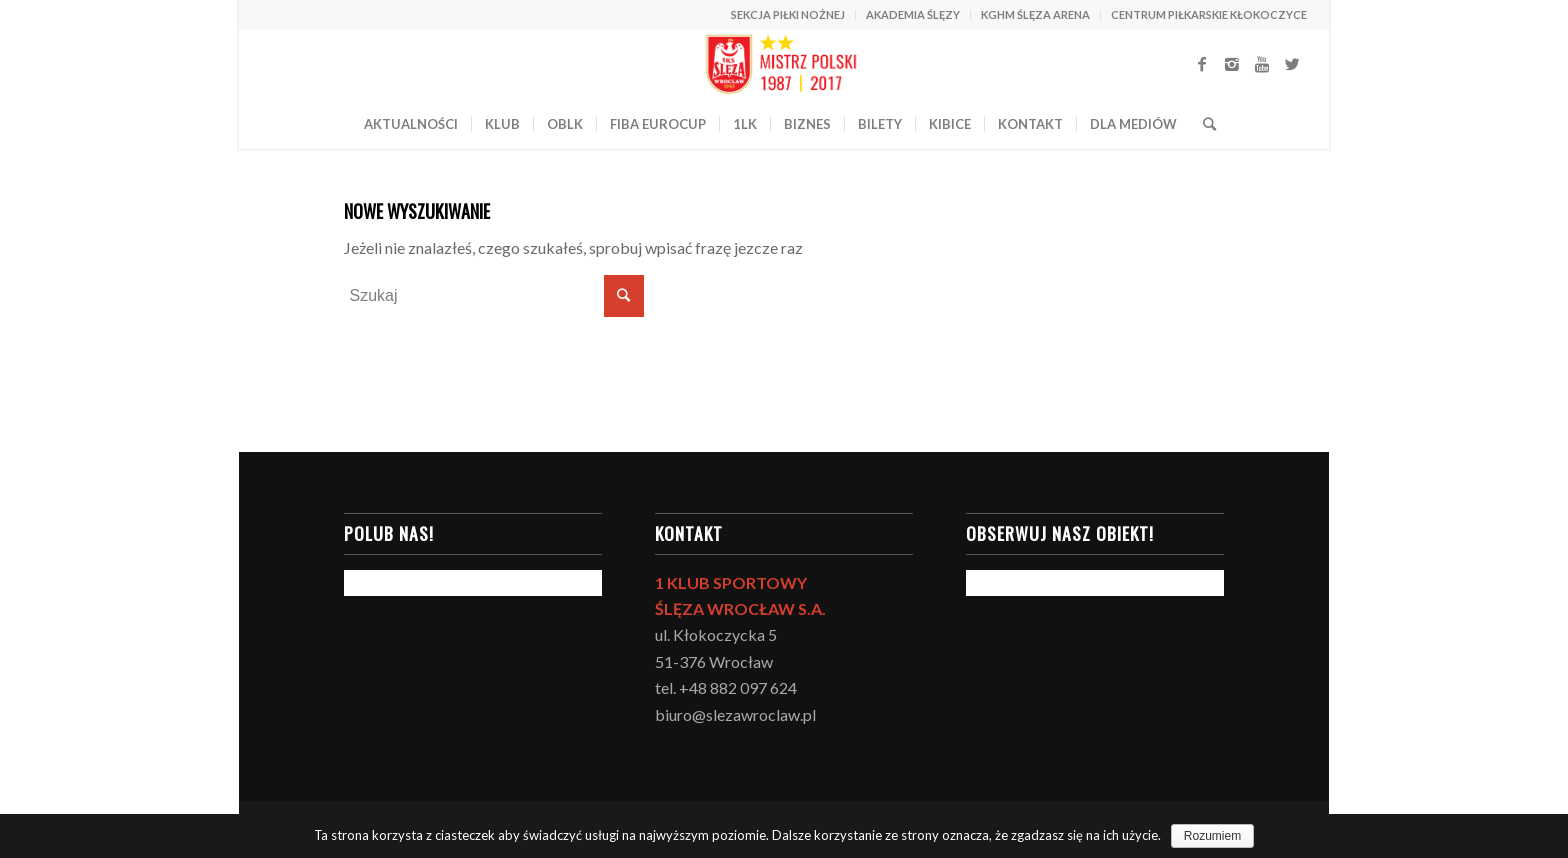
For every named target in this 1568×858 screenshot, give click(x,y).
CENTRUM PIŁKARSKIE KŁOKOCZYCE (1209, 14)
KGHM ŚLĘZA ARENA (1035, 14)
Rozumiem (1212, 836)
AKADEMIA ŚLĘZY (913, 14)
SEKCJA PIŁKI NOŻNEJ (788, 14)
